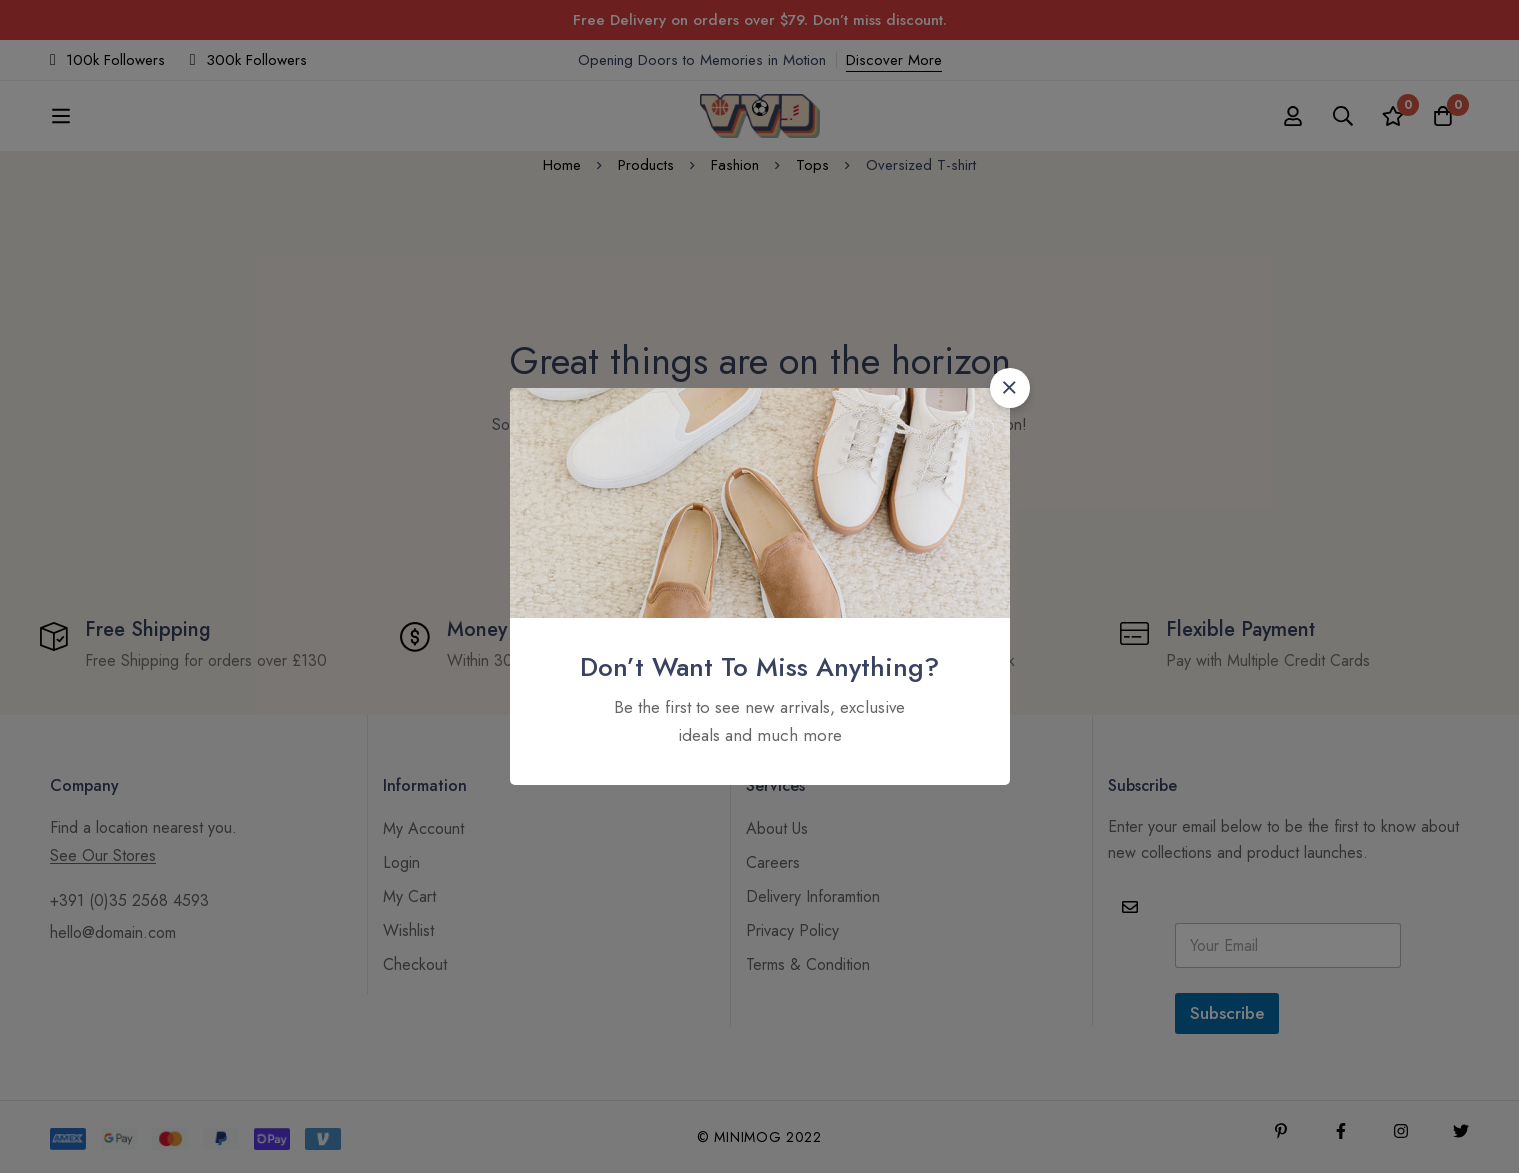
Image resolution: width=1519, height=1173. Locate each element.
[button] (1010, 388)
